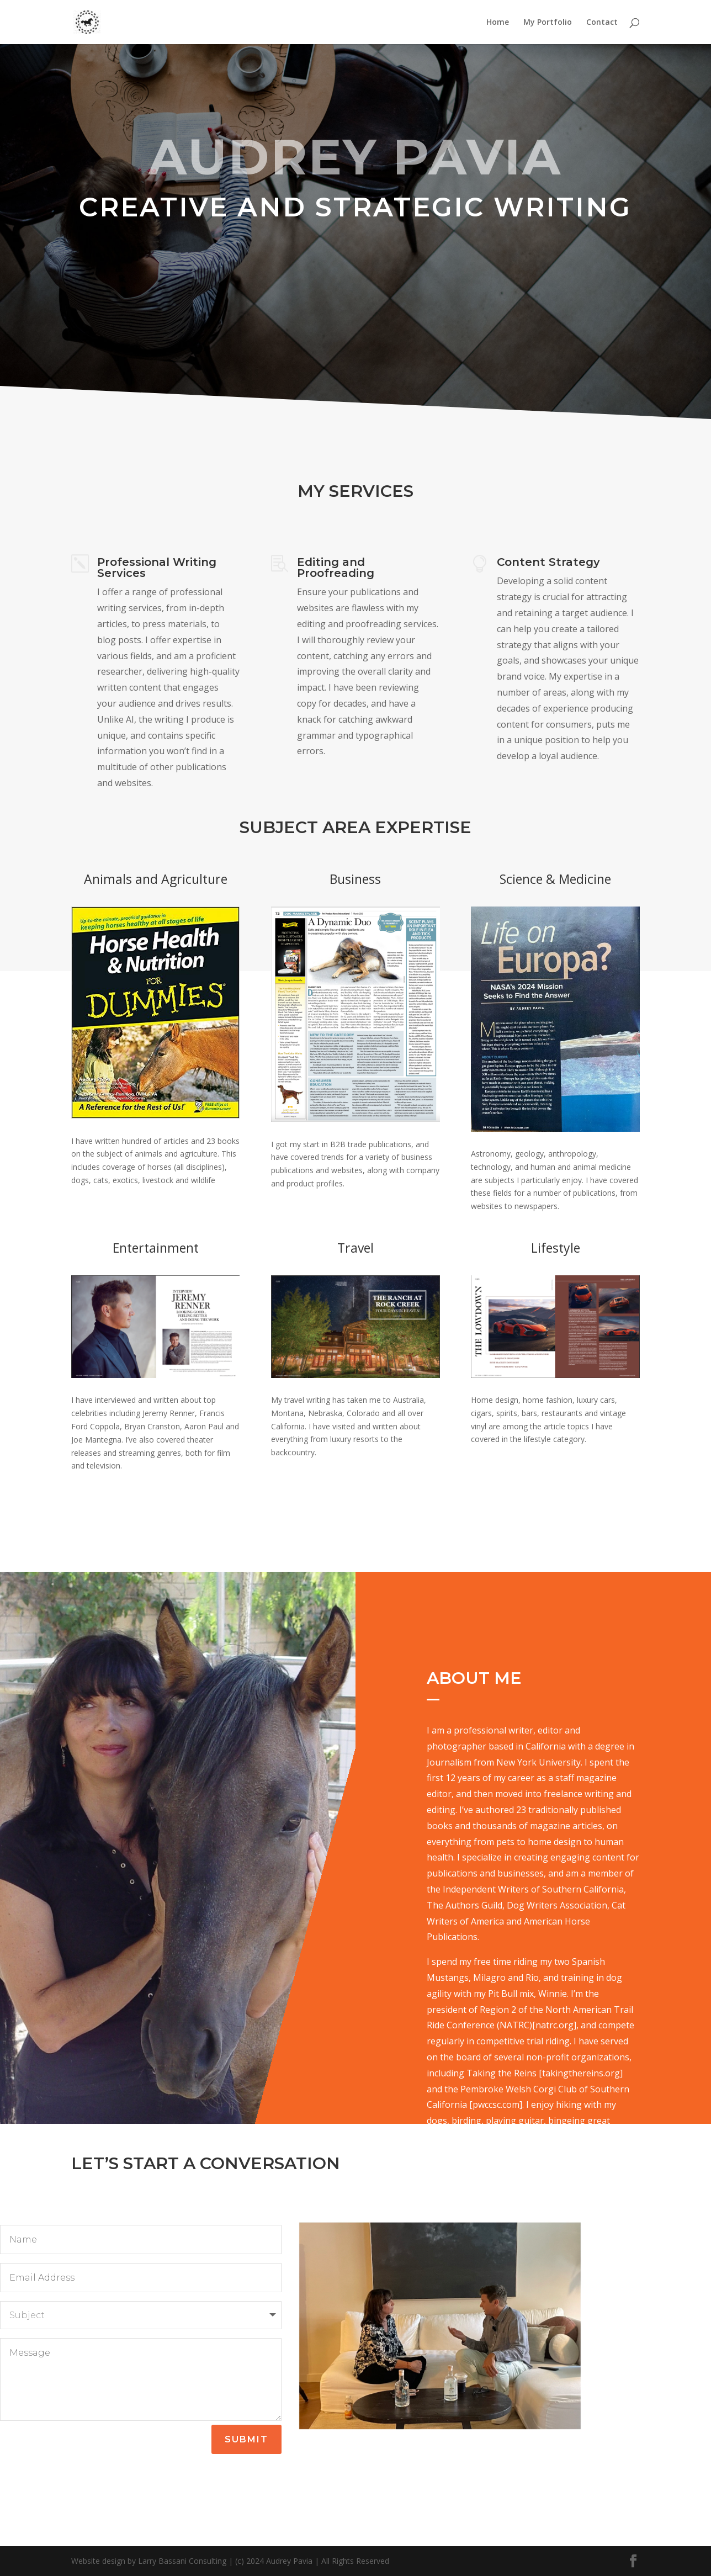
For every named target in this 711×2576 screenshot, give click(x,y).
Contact (602, 22)
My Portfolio (547, 22)
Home (497, 22)
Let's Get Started (355, 277)
